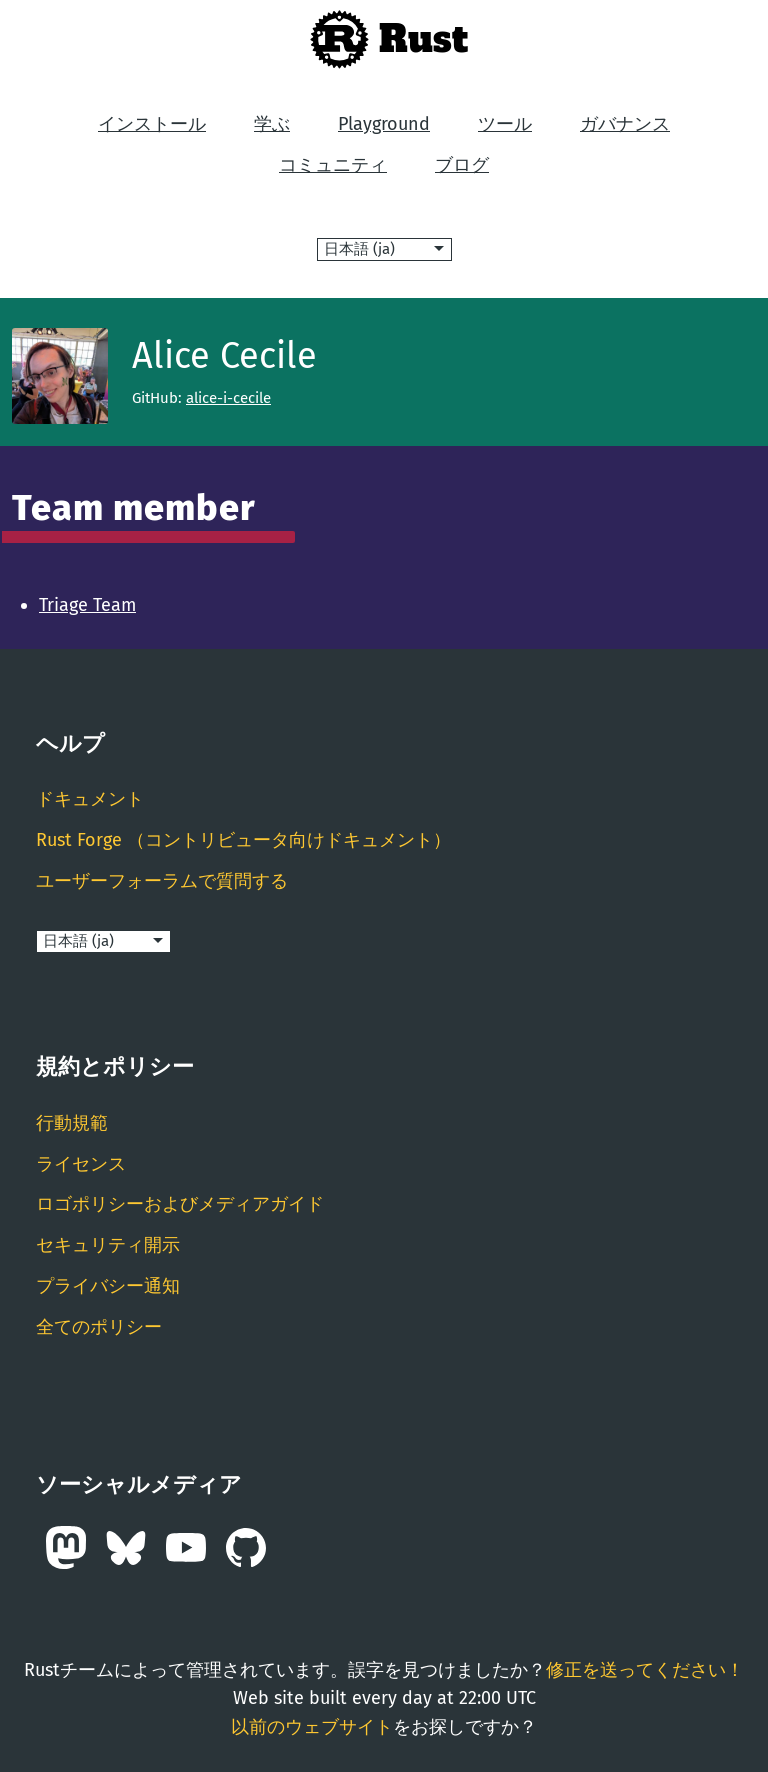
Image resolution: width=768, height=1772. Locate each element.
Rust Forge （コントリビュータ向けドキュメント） (243, 840)
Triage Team (87, 605)
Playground (384, 124)
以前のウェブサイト (312, 1727)
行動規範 (72, 1123)
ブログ (462, 165)
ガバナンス (625, 124)
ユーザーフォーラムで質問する (162, 881)
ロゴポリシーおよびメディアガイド (180, 1204)
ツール (505, 124)
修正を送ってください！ (645, 1670)
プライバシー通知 (108, 1286)
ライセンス (81, 1164)
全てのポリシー (99, 1327)
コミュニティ (333, 165)
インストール (152, 124)
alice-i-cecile (228, 398)
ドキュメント (90, 799)
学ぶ (272, 124)
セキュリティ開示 (108, 1245)
